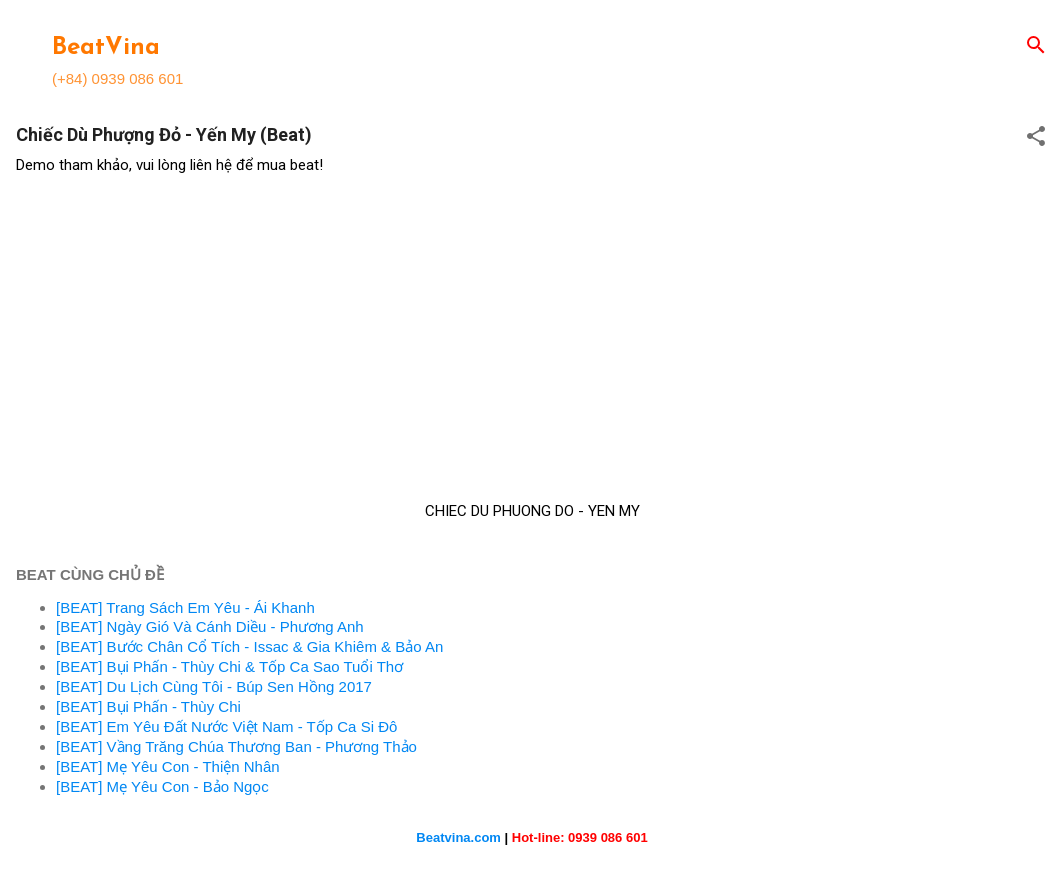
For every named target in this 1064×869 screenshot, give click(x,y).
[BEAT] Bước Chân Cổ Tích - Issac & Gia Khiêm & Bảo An (249, 646)
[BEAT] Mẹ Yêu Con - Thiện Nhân (168, 766)
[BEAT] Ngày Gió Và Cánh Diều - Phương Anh (210, 626)
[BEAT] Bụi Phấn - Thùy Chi (148, 706)
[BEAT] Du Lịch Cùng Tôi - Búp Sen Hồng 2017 (214, 686)
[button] (1036, 137)
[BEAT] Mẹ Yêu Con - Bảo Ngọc (162, 786)
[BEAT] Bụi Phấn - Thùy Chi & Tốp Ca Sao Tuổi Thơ (229, 666)
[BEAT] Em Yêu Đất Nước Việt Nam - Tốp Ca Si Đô (226, 726)
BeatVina (106, 48)
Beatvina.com (458, 837)
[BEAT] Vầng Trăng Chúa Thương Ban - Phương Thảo (236, 746)
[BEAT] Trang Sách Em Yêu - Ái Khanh (185, 607)
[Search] (1036, 46)
